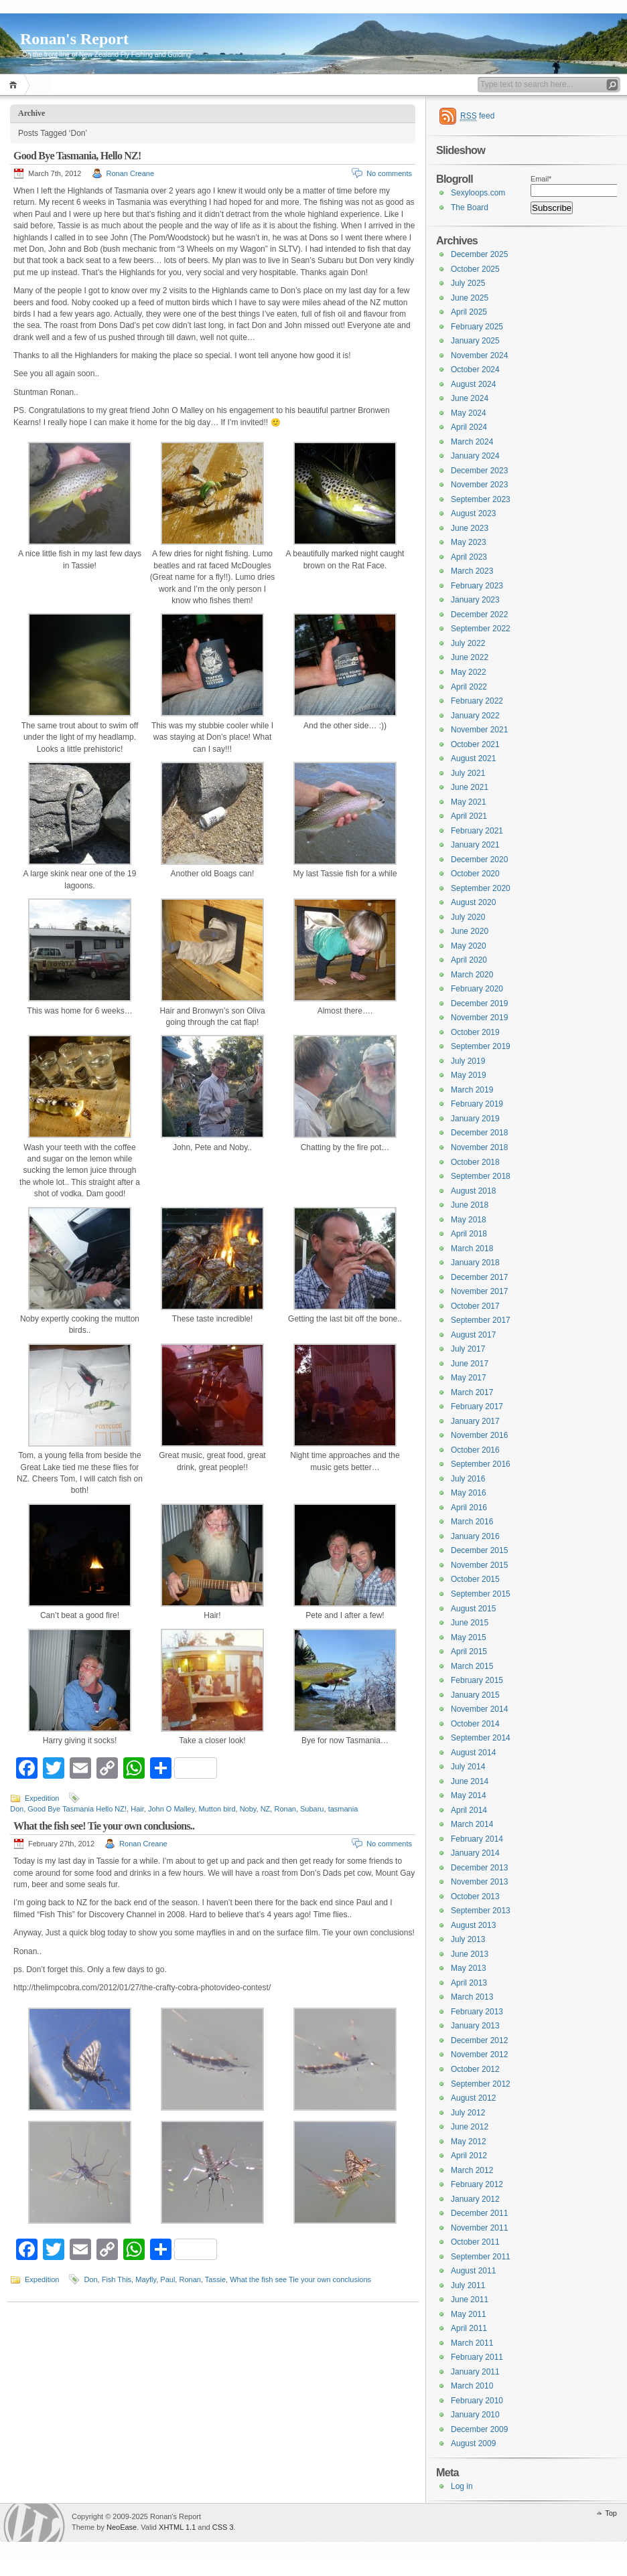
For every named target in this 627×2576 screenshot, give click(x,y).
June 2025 (469, 298)
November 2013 (479, 1881)
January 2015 (475, 1695)
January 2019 (475, 1118)
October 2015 (475, 1579)
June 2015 (469, 1622)
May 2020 (468, 946)
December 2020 (479, 859)
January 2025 (475, 340)
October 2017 (475, 1306)
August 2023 (473, 513)
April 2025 (469, 312)
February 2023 (477, 585)
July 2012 (468, 2112)
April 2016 (469, 1507)
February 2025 (477, 326)
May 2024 (468, 413)
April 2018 (469, 1233)
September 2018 (480, 1176)
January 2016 (475, 1536)
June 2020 (469, 931)
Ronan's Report (74, 39)
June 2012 (469, 2126)
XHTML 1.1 (177, 2527)
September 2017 (480, 1320)
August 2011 (473, 2270)
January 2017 (475, 1421)
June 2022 (469, 657)
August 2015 (473, 1608)
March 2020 (472, 974)
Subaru (312, 1809)
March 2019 (472, 1090)
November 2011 (479, 2228)
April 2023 (469, 557)
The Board (469, 207)
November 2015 (479, 1565)
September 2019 (480, 1046)
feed (477, 116)
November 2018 (479, 1147)
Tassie (215, 2279)
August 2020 (473, 902)
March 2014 (472, 1824)
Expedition (42, 1798)
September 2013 (480, 1910)
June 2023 (469, 528)
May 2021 (468, 802)
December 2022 (479, 614)
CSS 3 (223, 2527)
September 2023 (480, 499)
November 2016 (479, 1435)
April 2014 (469, 1810)
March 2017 (472, 1392)
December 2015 (479, 1550)
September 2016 (480, 1464)
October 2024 (475, 369)
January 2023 (475, 600)
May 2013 (468, 1968)
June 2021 (469, 787)
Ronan (284, 1809)
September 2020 (480, 888)
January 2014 (475, 1853)
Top (611, 2513)
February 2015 (477, 1680)
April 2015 (469, 1651)
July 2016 (468, 1478)
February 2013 (477, 2011)
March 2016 (472, 1521)
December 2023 (479, 470)
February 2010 (477, 2400)
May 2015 (468, 1637)
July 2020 (468, 917)
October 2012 (475, 2069)
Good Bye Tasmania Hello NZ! (77, 1809)
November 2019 (479, 1017)
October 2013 (475, 1896)
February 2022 (477, 701)
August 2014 (473, 1752)
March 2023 (472, 571)
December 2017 (479, 1277)
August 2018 (473, 1191)
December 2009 (479, 2429)
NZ (266, 1809)
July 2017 (468, 1349)
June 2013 (469, 1954)
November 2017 (479, 1291)
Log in (462, 2486)
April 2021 (469, 816)
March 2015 (472, 1666)
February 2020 (477, 988)
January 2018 (475, 1262)
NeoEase (122, 2527)
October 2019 (475, 1032)
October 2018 (475, 1162)
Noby (248, 1809)
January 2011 (475, 2372)
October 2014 (475, 1723)
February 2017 (477, 1406)
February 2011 (477, 2357)
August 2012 (473, 2098)
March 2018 (472, 1248)
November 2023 (479, 484)
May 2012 (468, 2141)
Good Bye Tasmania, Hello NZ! (77, 155)
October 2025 (475, 269)
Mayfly (145, 2279)
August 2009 (473, 2443)
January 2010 (475, 2414)
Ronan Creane (131, 173)
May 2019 (468, 1075)
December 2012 (479, 2040)
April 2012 (469, 2155)
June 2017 (469, 1363)
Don (16, 1809)
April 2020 (469, 960)
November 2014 (479, 1709)
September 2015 (480, 1594)
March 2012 (472, 2170)
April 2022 (469, 687)
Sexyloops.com (478, 192)
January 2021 (475, 845)
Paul (167, 2279)
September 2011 (480, 2256)
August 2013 (473, 1925)
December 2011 (479, 2213)
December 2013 (479, 1867)
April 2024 (469, 427)
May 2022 (468, 672)
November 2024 (479, 355)
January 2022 (475, 715)
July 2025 (468, 283)
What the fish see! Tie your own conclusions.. (103, 1826)
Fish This (116, 2279)
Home (15, 84)
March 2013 (472, 1997)
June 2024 (469, 398)
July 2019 (468, 1061)
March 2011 (472, 2343)
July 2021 (468, 773)
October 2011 (475, 2242)
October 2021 (475, 744)
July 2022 (468, 643)
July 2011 (468, 2285)
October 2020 (475, 873)
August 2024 (473, 384)
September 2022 (480, 628)
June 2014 (469, 1781)
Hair (137, 1809)
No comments (389, 173)
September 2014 (480, 1738)
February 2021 (477, 830)
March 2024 (472, 442)
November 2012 (479, 2054)
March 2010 (472, 2386)
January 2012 (475, 2199)
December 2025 (479, 254)
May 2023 (468, 542)
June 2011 (469, 2299)
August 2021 (473, 758)
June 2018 (469, 1205)
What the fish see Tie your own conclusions (300, 2279)
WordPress (34, 2523)
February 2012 (477, 2184)
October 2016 (475, 1450)
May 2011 (468, 2314)
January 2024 (475, 456)
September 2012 (480, 2084)
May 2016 (468, 1493)
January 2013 (475, 2025)
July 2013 (468, 1939)
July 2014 (468, 1766)
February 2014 (477, 1839)
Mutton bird (217, 1809)
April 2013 (469, 1983)
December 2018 (479, 1132)
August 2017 (473, 1335)
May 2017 (468, 1377)
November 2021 (479, 729)
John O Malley (171, 1809)
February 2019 (477, 1104)
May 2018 (468, 1219)
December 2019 (479, 1003)
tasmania (343, 1809)
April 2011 (469, 2328)
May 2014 (468, 1795)
